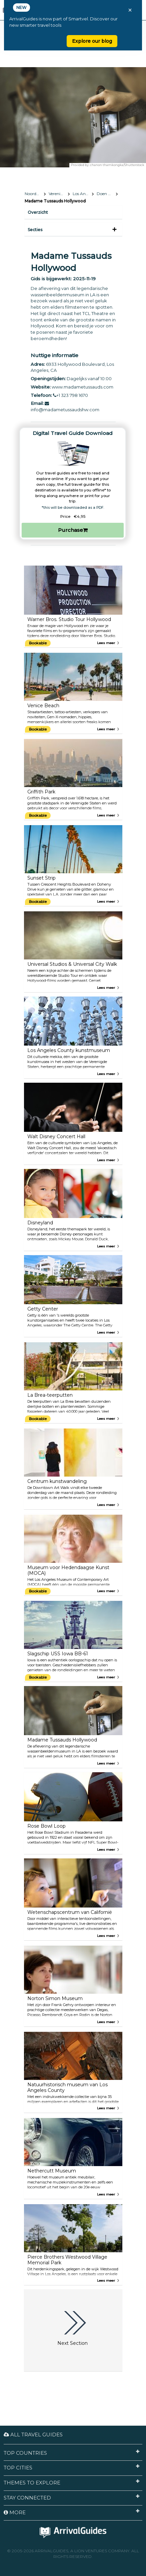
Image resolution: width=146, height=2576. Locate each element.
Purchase (73, 530)
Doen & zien (107, 193)
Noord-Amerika (35, 193)
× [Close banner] (130, 10)
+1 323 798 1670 (70, 395)
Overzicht (38, 212)
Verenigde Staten (59, 193)
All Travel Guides (33, 2434)
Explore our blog (92, 41)
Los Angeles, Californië (83, 193)
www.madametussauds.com (82, 387)
